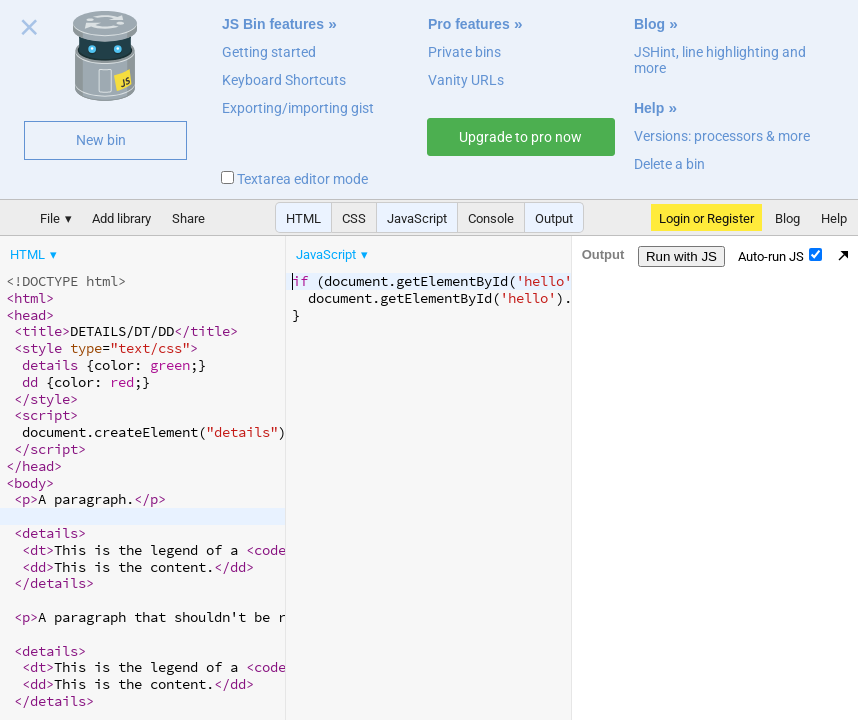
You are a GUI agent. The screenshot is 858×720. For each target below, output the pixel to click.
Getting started (269, 52)
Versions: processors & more (722, 136)
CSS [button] (354, 218)
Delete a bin (669, 164)
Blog (649, 24)
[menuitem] (35, 254)
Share (188, 218)
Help (649, 108)
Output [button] (554, 218)
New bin (101, 140)
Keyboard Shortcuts (284, 80)
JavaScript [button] (417, 218)
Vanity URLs (466, 80)
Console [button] (491, 218)
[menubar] (160, 250)
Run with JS (681, 256)
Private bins (464, 52)
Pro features (469, 24)
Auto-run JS (780, 256)
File (50, 218)
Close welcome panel (29, 31)
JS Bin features (273, 24)
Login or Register (706, 218)
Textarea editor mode (294, 179)
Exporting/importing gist (298, 108)
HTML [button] (303, 218)
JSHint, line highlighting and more (720, 60)
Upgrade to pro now (520, 137)
